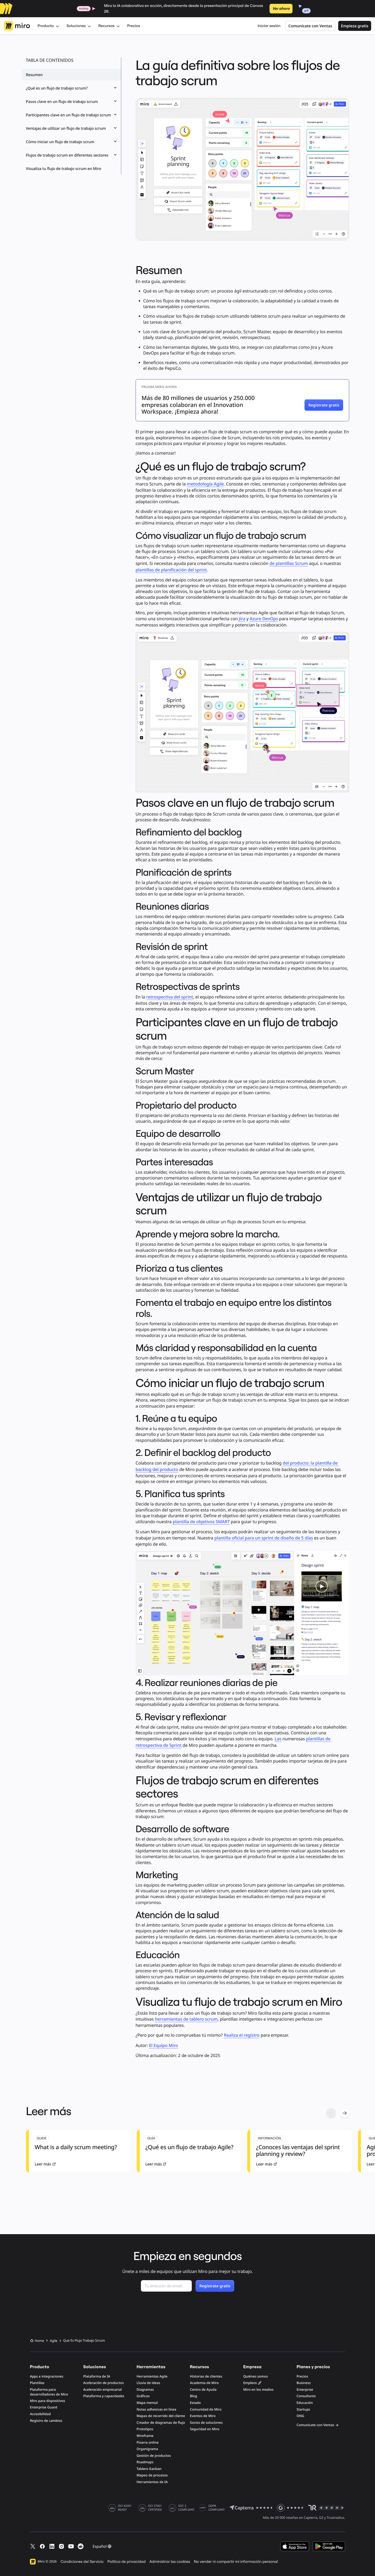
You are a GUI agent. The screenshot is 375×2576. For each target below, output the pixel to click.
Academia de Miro (204, 2383)
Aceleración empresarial (102, 2389)
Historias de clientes (206, 2376)
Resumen (34, 74)
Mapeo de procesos (152, 2475)
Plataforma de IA (96, 2376)
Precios (133, 25)
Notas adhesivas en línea (156, 2409)
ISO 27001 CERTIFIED (155, 2508)
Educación (305, 2403)
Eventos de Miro (203, 2416)
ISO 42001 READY (125, 2508)
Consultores (306, 2396)
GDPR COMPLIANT (216, 2508)
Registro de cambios (46, 2420)
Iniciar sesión (269, 25)
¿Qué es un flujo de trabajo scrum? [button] (71, 88)
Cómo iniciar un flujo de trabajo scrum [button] (71, 141)
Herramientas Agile (152, 2376)
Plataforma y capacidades (103, 2396)
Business (304, 2383)
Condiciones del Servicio (82, 2561)
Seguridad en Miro (204, 2429)
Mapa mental (147, 2403)
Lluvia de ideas (148, 2383)
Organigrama (147, 2449)
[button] (323, 405)
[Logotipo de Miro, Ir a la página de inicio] (17, 26)
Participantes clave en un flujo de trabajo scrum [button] (71, 115)
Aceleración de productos (103, 2383)
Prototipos (145, 2429)
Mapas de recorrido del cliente (161, 2416)
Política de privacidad (126, 2561)
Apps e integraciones (46, 2376)
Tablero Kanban (149, 2469)
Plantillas (37, 2383)
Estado (195, 2403)
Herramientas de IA (152, 2482)
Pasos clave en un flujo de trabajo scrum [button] (71, 101)
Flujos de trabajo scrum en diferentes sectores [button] (71, 155)
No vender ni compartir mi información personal (236, 2561)
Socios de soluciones (206, 2422)
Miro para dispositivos (47, 2401)
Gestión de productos (154, 2455)
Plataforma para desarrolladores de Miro (49, 2392)
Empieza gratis (354, 25)
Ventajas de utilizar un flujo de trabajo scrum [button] (71, 128)
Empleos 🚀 (252, 2383)
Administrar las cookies (169, 2561)
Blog (193, 2396)
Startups (303, 2409)
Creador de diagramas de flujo (161, 2422)
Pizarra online (148, 2442)
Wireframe (145, 2436)
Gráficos (143, 2396)
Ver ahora (281, 8)
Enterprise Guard (43, 2407)
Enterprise (305, 2389)
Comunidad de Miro (205, 2409)
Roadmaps (145, 2462)
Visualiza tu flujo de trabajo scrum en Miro (63, 168)
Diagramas (145, 2389)
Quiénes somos (255, 2376)
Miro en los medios (258, 2389)
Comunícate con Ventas (310, 25)
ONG (300, 2416)
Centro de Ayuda (203, 2389)
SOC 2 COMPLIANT (186, 2508)
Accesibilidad (40, 2414)
